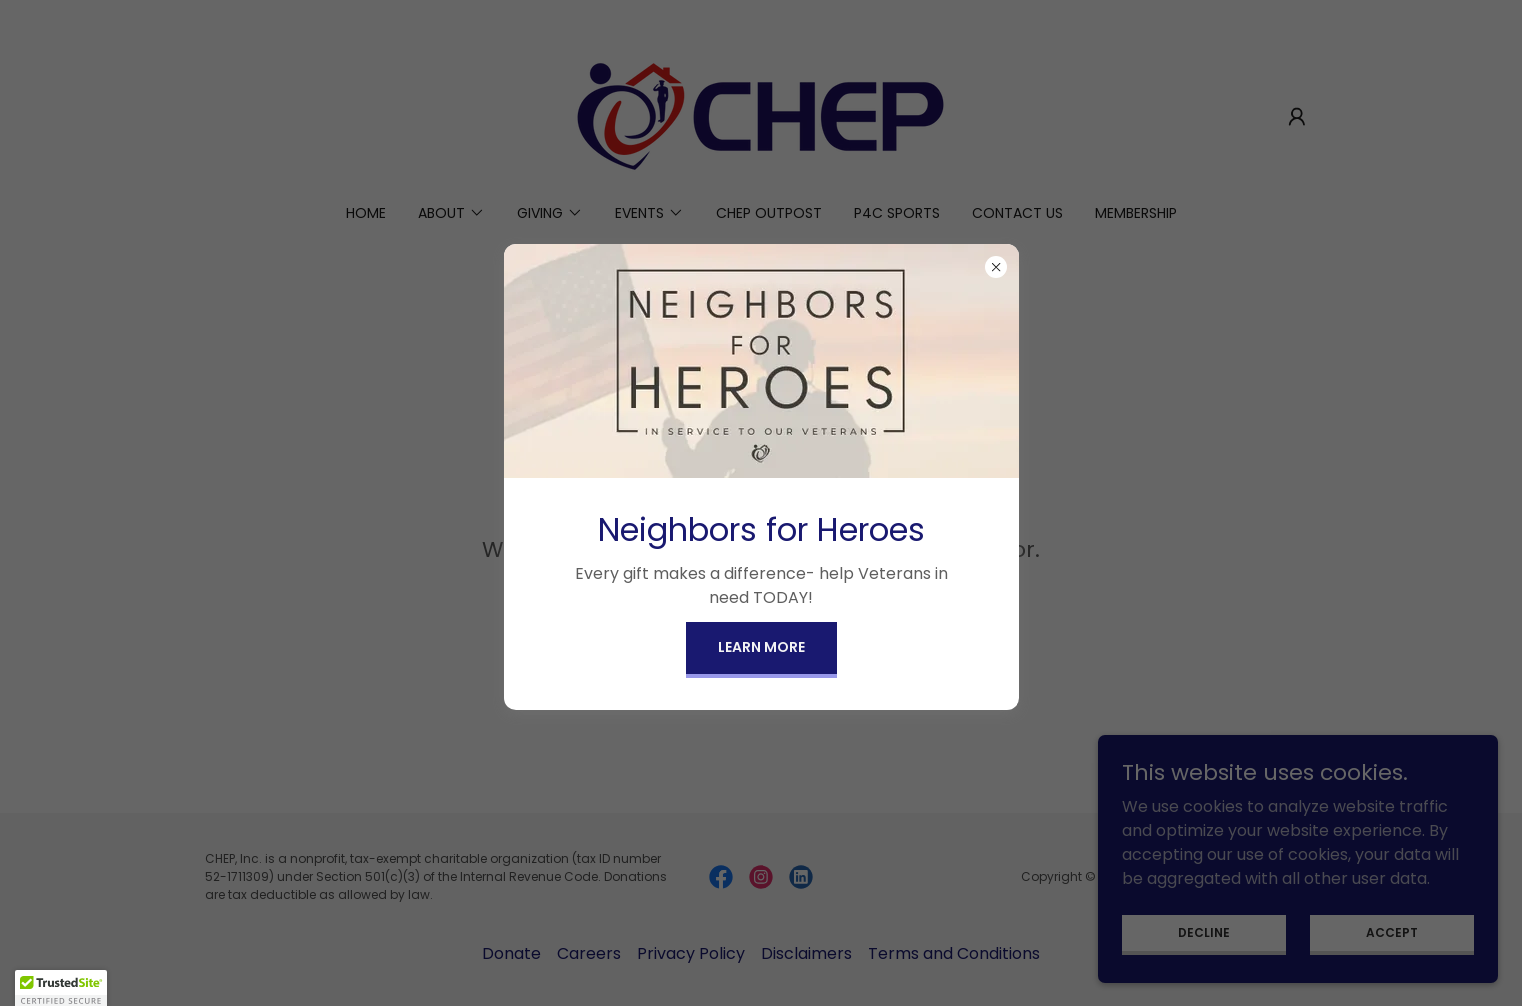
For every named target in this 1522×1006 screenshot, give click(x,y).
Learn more (761, 647)
